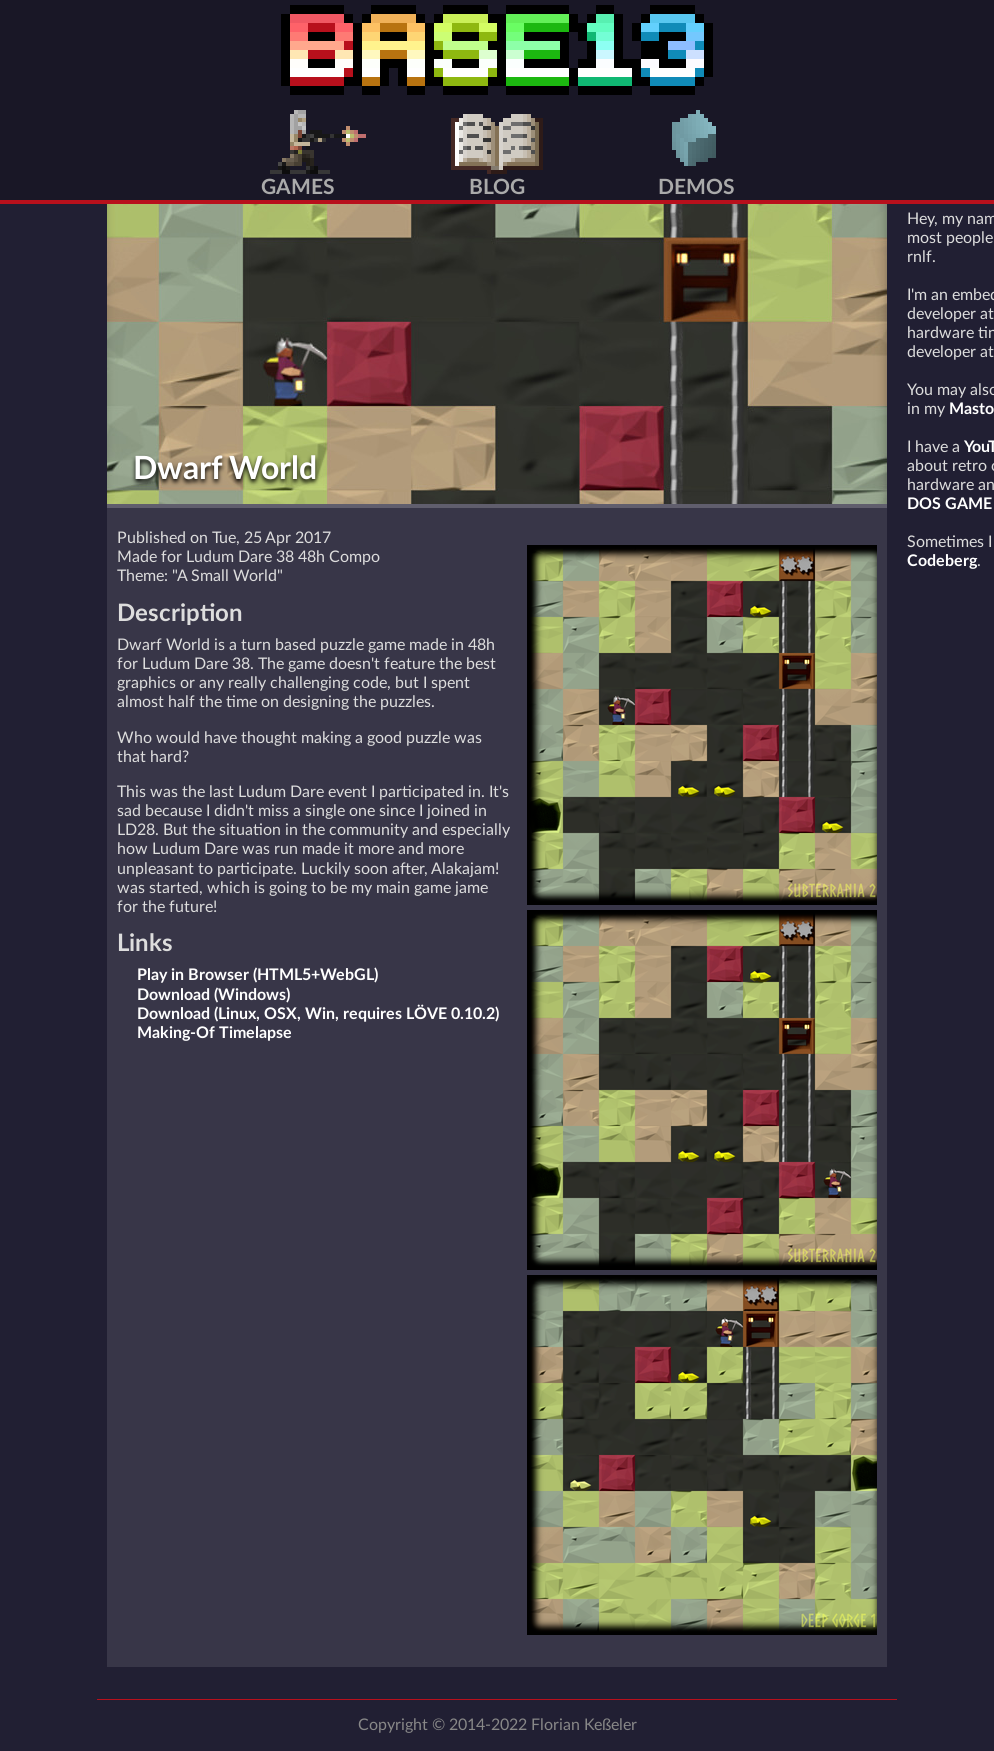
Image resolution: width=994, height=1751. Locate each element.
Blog (497, 187)
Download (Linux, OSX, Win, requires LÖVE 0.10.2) (318, 1014)
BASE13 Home (497, 50)
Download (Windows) (213, 995)
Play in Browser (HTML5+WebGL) (257, 975)
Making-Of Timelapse (214, 1033)
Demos (696, 187)
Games (298, 187)
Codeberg (942, 561)
